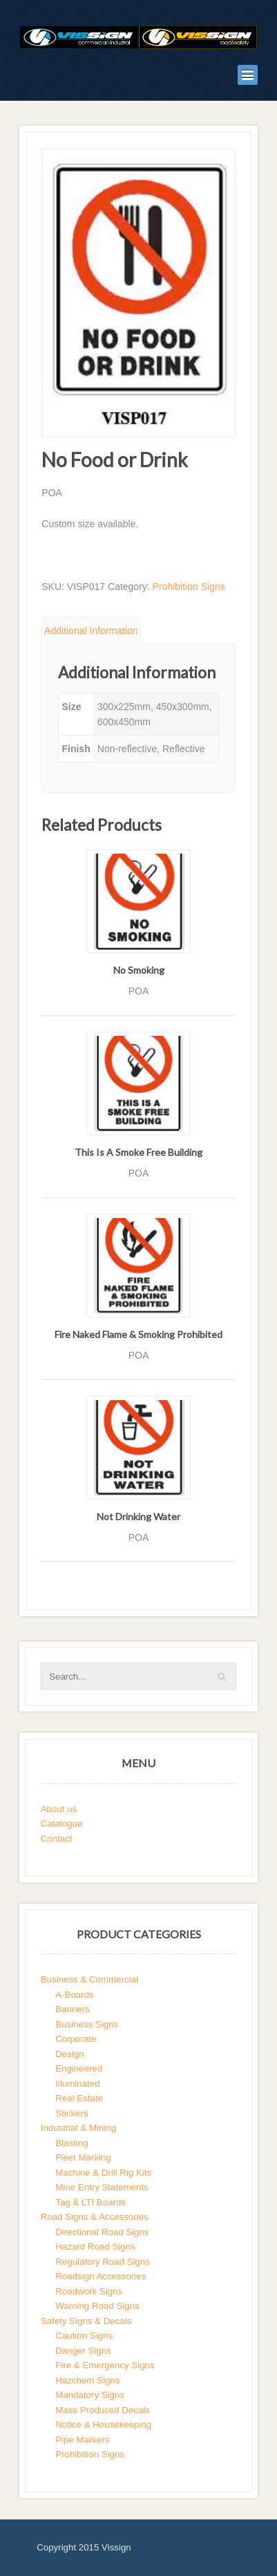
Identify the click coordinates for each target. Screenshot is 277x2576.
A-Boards (74, 1994)
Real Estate (79, 2098)
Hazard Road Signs (95, 2246)
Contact (57, 1838)
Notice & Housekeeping (103, 2424)
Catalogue (62, 1823)
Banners (72, 2009)
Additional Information (90, 630)
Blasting (71, 2143)
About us (59, 1809)
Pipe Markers (82, 2440)
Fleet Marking (83, 2157)
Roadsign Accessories (100, 2276)
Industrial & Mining (78, 2128)
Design (69, 2054)
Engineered (78, 2068)
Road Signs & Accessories (95, 2217)
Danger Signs (83, 2351)
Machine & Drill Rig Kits (103, 2172)
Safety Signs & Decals (86, 2321)
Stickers (71, 2113)
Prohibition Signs (189, 586)
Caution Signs (84, 2335)
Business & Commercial (89, 1979)
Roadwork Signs (88, 2291)
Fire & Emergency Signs (104, 2365)
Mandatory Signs (89, 2395)
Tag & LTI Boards (90, 2202)
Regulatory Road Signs (102, 2262)
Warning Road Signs (97, 2306)
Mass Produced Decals (102, 2410)
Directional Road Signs (102, 2232)
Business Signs (86, 2024)
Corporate (75, 2039)
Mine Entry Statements (102, 2187)
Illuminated (77, 2083)
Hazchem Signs (87, 2380)
